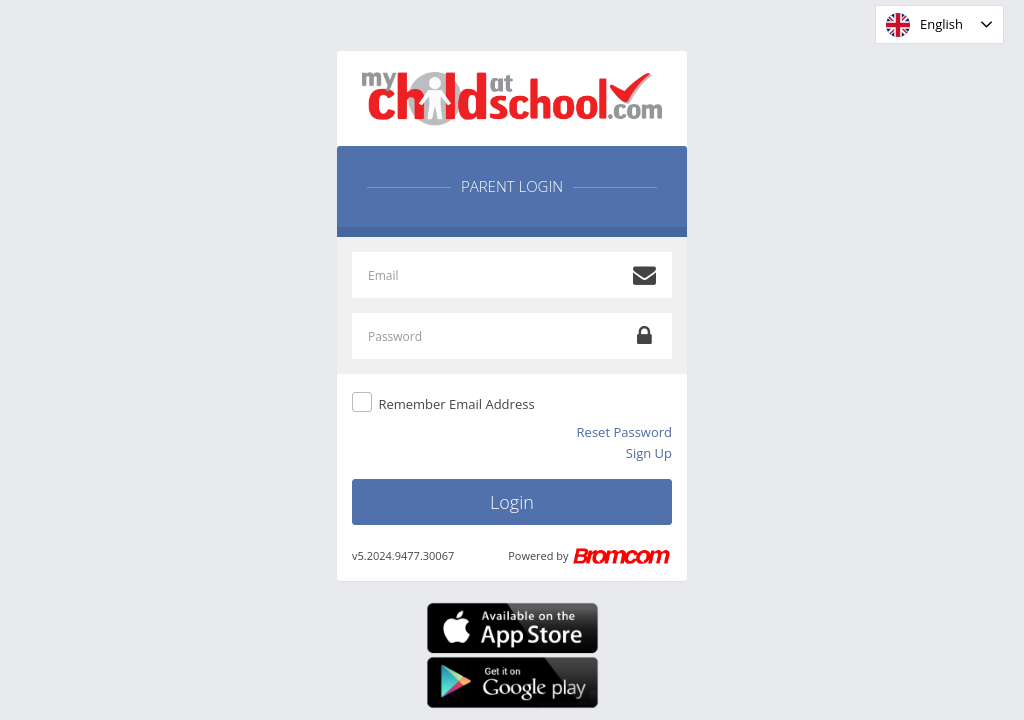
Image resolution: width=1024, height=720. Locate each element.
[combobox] (939, 24)
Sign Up (649, 453)
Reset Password (624, 432)
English (924, 25)
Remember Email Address (456, 404)
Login (512, 502)
